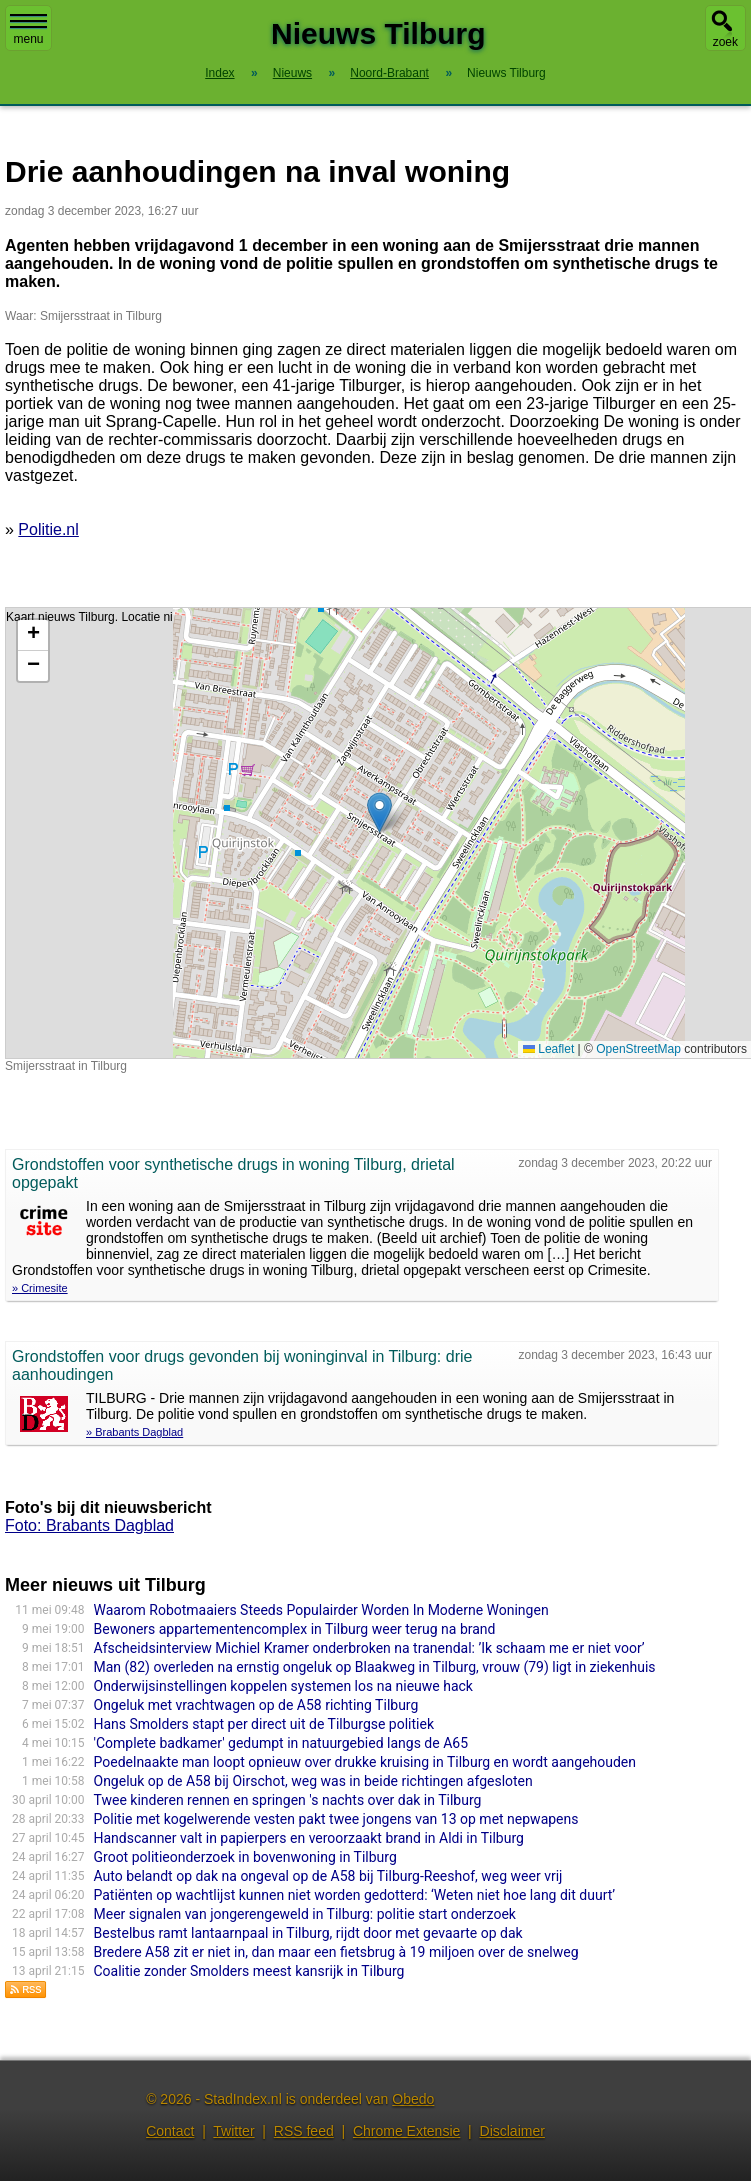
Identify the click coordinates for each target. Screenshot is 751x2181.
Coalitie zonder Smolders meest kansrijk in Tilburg (249, 1971)
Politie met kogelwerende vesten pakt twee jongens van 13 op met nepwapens (336, 1819)
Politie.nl (48, 529)
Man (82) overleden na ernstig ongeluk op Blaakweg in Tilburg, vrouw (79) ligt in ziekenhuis (375, 1667)
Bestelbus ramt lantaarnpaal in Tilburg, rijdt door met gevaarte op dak (308, 1933)
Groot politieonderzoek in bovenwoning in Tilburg (245, 1857)
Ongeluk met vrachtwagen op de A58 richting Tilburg (256, 1705)
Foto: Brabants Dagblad (89, 1525)
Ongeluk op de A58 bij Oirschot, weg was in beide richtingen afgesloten (313, 1781)
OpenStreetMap (638, 1049)
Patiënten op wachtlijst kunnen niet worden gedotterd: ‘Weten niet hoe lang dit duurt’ (355, 1895)
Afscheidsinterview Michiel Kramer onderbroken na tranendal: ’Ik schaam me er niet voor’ (369, 1648)
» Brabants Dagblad (134, 1432)
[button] (379, 812)
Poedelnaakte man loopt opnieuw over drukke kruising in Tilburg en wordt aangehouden (365, 1762)
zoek (725, 42)
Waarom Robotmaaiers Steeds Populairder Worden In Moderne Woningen (321, 1610)
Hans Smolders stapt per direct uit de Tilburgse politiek (264, 1724)
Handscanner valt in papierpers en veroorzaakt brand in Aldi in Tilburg (309, 1838)
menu (28, 30)
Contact (170, 2131)
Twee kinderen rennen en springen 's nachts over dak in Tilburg (288, 1800)
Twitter (233, 2131)
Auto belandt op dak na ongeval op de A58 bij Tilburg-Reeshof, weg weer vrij (328, 1876)
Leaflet (548, 1049)
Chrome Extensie (406, 2131)
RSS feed (304, 2131)
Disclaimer (512, 2131)
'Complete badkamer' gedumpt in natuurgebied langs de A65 (281, 1743)
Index (219, 73)
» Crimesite (40, 1288)
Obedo (413, 2099)
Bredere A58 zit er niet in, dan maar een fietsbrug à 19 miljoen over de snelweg (336, 1952)
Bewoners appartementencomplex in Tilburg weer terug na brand (295, 1629)
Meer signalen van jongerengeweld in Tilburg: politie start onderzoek (305, 1914)
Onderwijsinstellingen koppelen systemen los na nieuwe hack (283, 1686)
